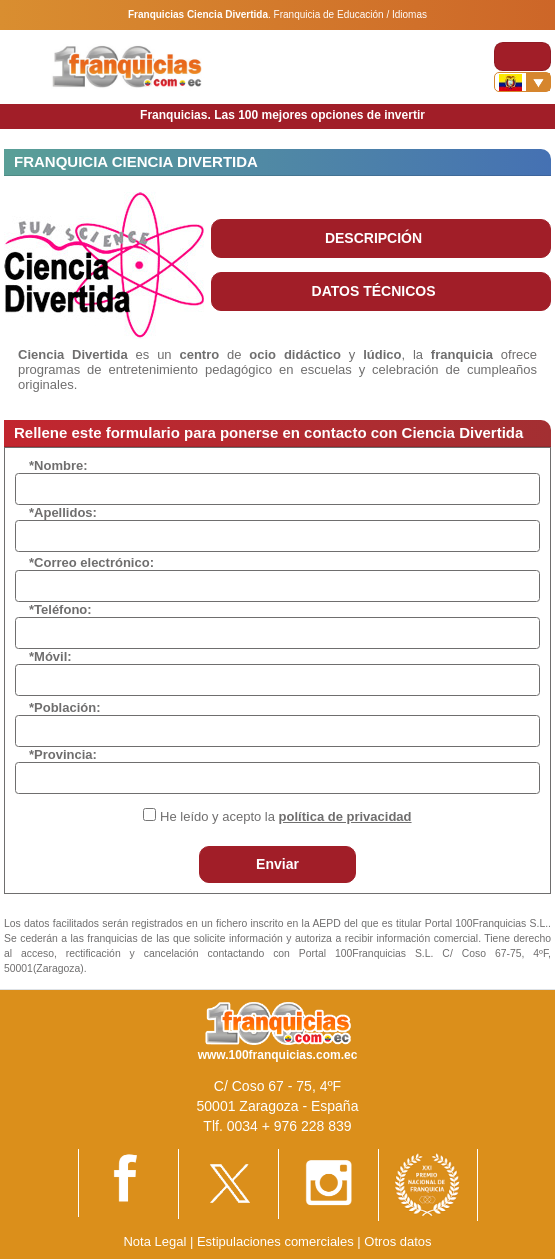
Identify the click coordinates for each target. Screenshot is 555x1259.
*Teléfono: (60, 609)
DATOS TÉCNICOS (374, 291)
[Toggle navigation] (522, 56)
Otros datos (397, 1241)
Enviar (277, 864)
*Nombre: (58, 465)
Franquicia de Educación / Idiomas (350, 14)
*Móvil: (50, 656)
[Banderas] (522, 82)
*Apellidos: (63, 512)
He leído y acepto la (285, 816)
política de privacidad (345, 816)
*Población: (65, 707)
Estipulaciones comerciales (277, 1241)
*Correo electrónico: (91, 562)
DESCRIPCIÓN (373, 238)
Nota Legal (154, 1241)
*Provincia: (63, 754)
